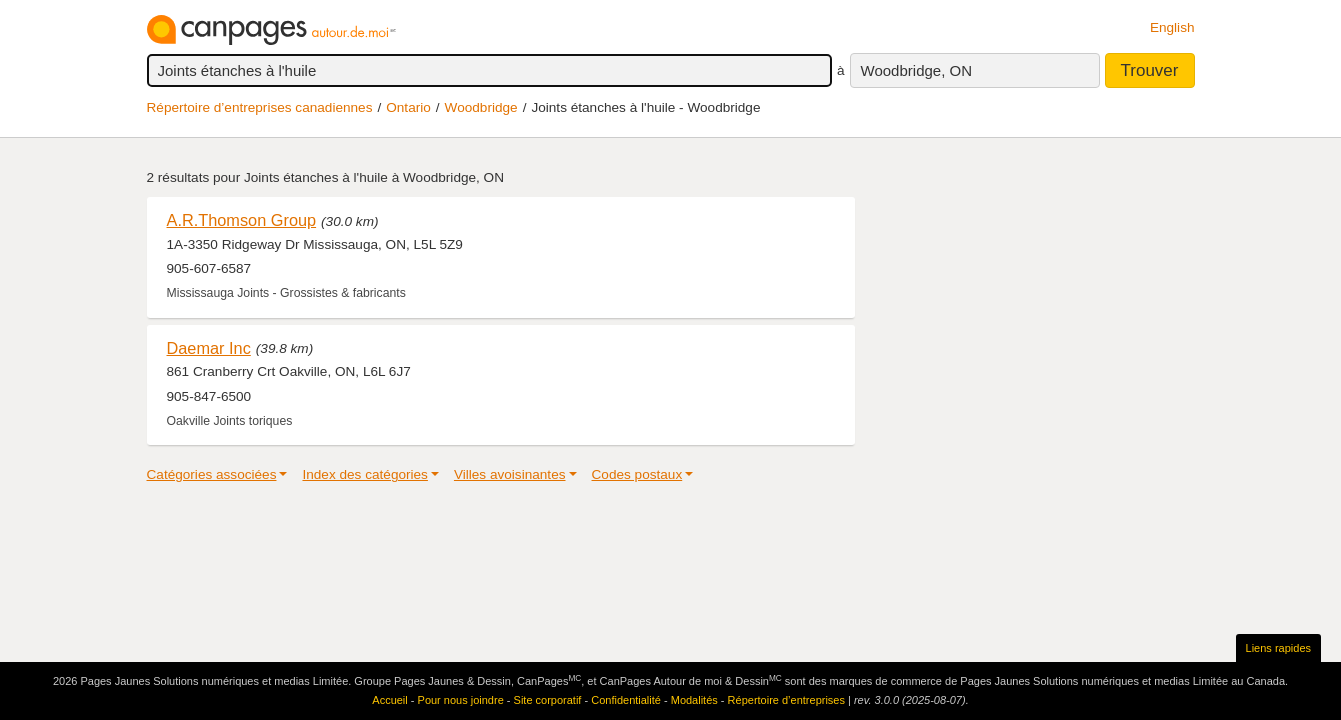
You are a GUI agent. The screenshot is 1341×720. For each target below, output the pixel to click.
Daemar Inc (209, 348)
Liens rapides (1278, 648)
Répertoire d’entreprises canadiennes (260, 107)
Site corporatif (548, 700)
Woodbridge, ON (916, 70)
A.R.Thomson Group (242, 220)
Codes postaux (637, 474)
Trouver (1150, 70)
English (1172, 27)
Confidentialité (626, 700)
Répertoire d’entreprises (786, 700)
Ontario (408, 107)
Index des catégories (364, 474)
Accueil (389, 700)
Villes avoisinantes (510, 474)
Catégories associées (212, 474)
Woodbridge (481, 107)
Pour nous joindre (461, 700)
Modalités (694, 700)
